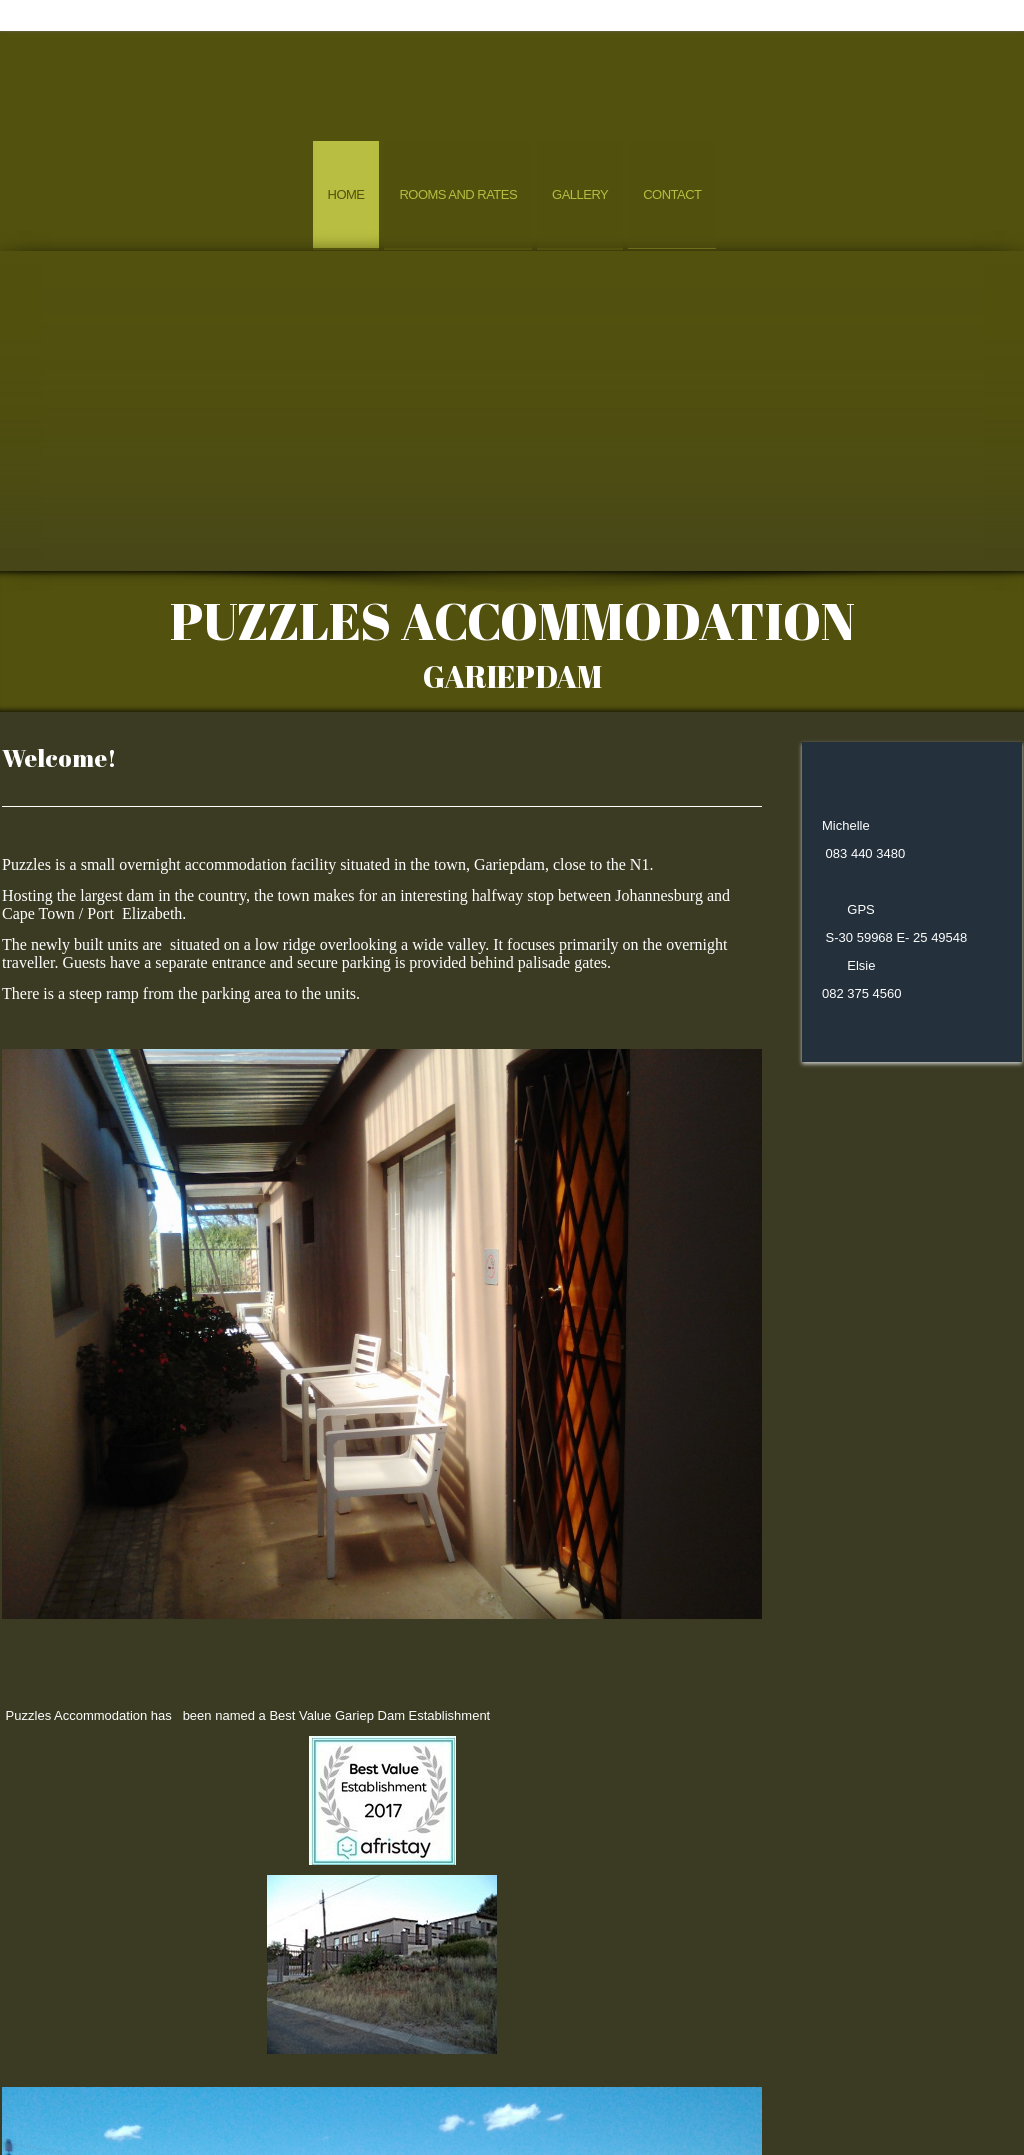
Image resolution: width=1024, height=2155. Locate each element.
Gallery (580, 194)
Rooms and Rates (458, 194)
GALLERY (588, 2100)
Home (346, 194)
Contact (672, 194)
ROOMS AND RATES (443, 2100)
